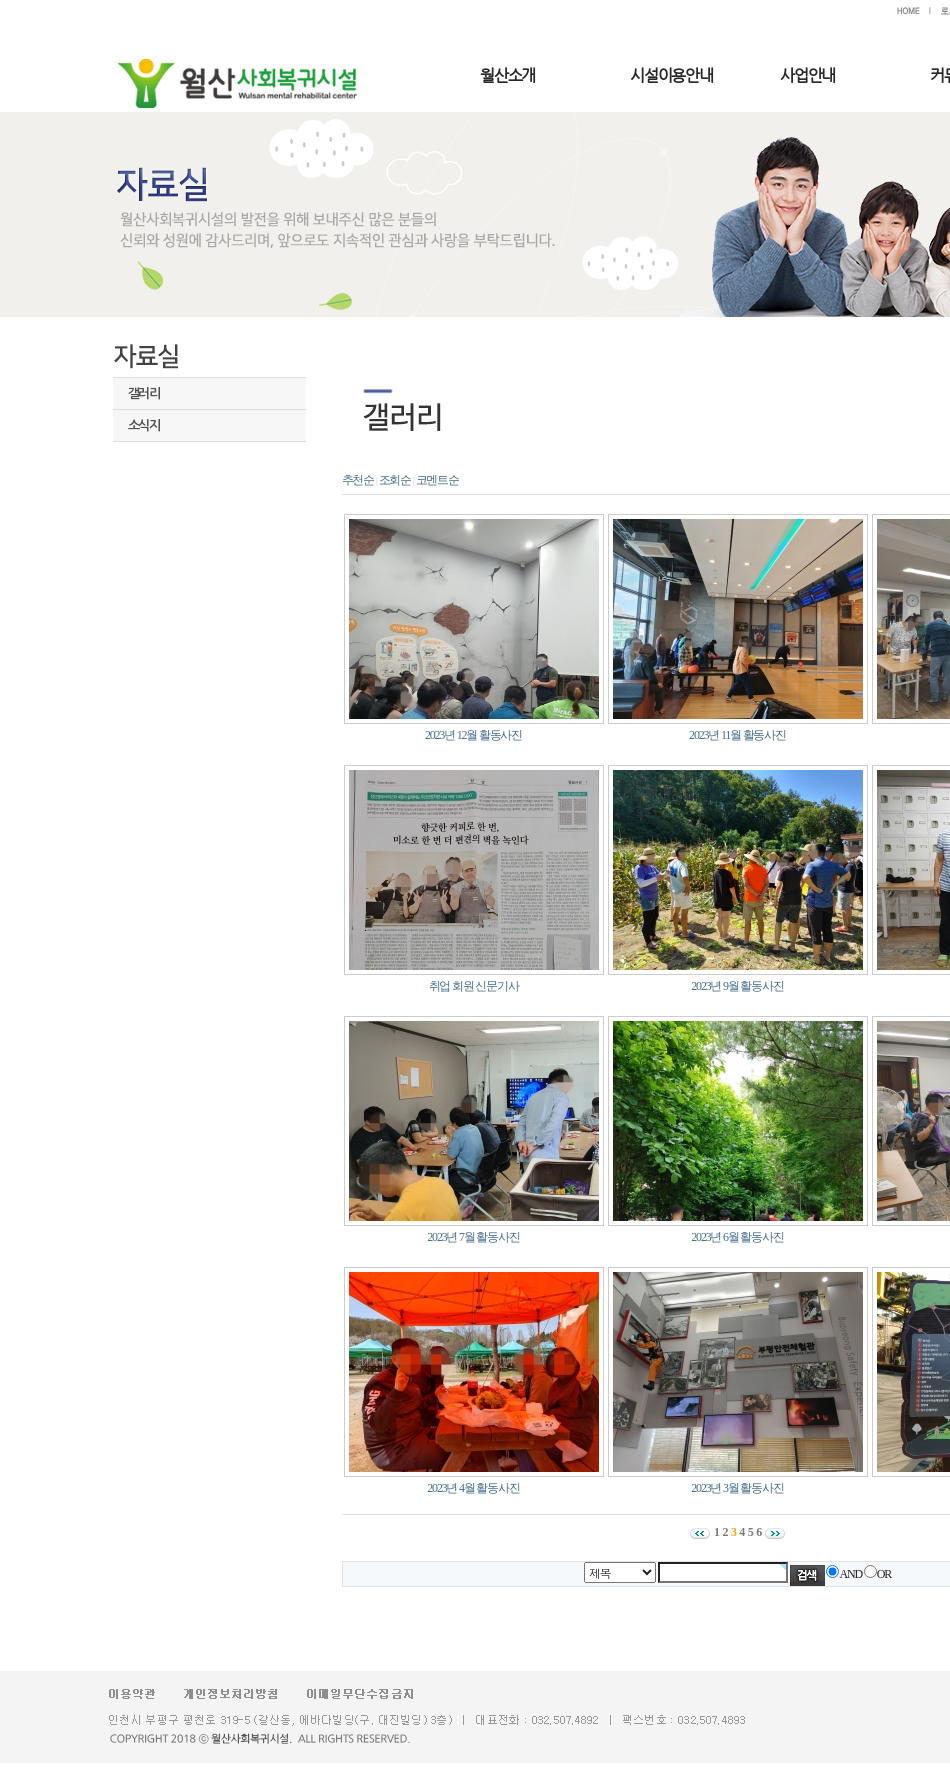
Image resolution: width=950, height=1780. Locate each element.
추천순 (358, 480)
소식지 (144, 425)
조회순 (395, 480)
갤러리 (144, 393)
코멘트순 (437, 480)
